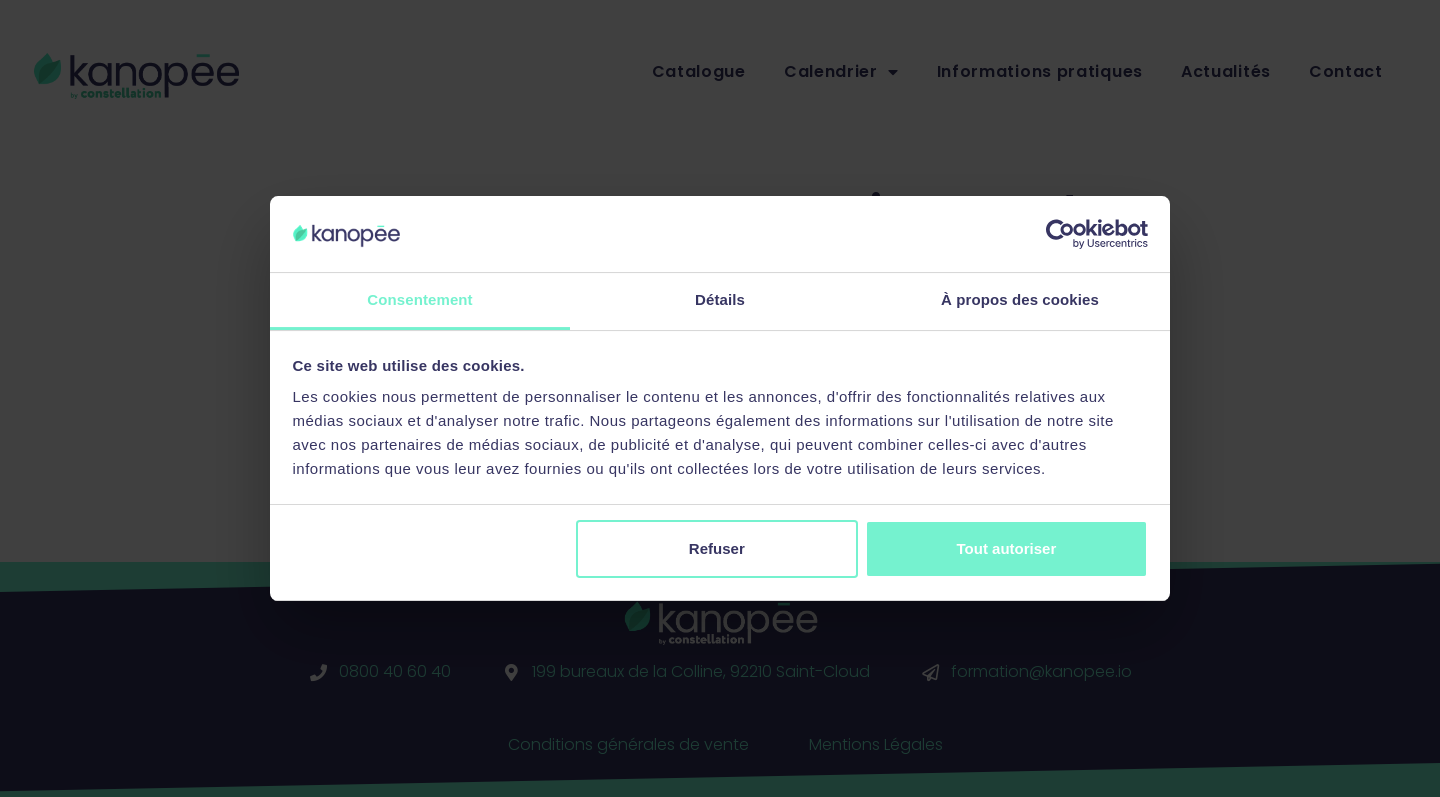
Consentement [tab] (419, 299)
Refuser (717, 548)
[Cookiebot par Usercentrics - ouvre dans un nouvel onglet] (1060, 234)
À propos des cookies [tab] (1020, 299)
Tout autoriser (1007, 548)
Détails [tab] (720, 299)
